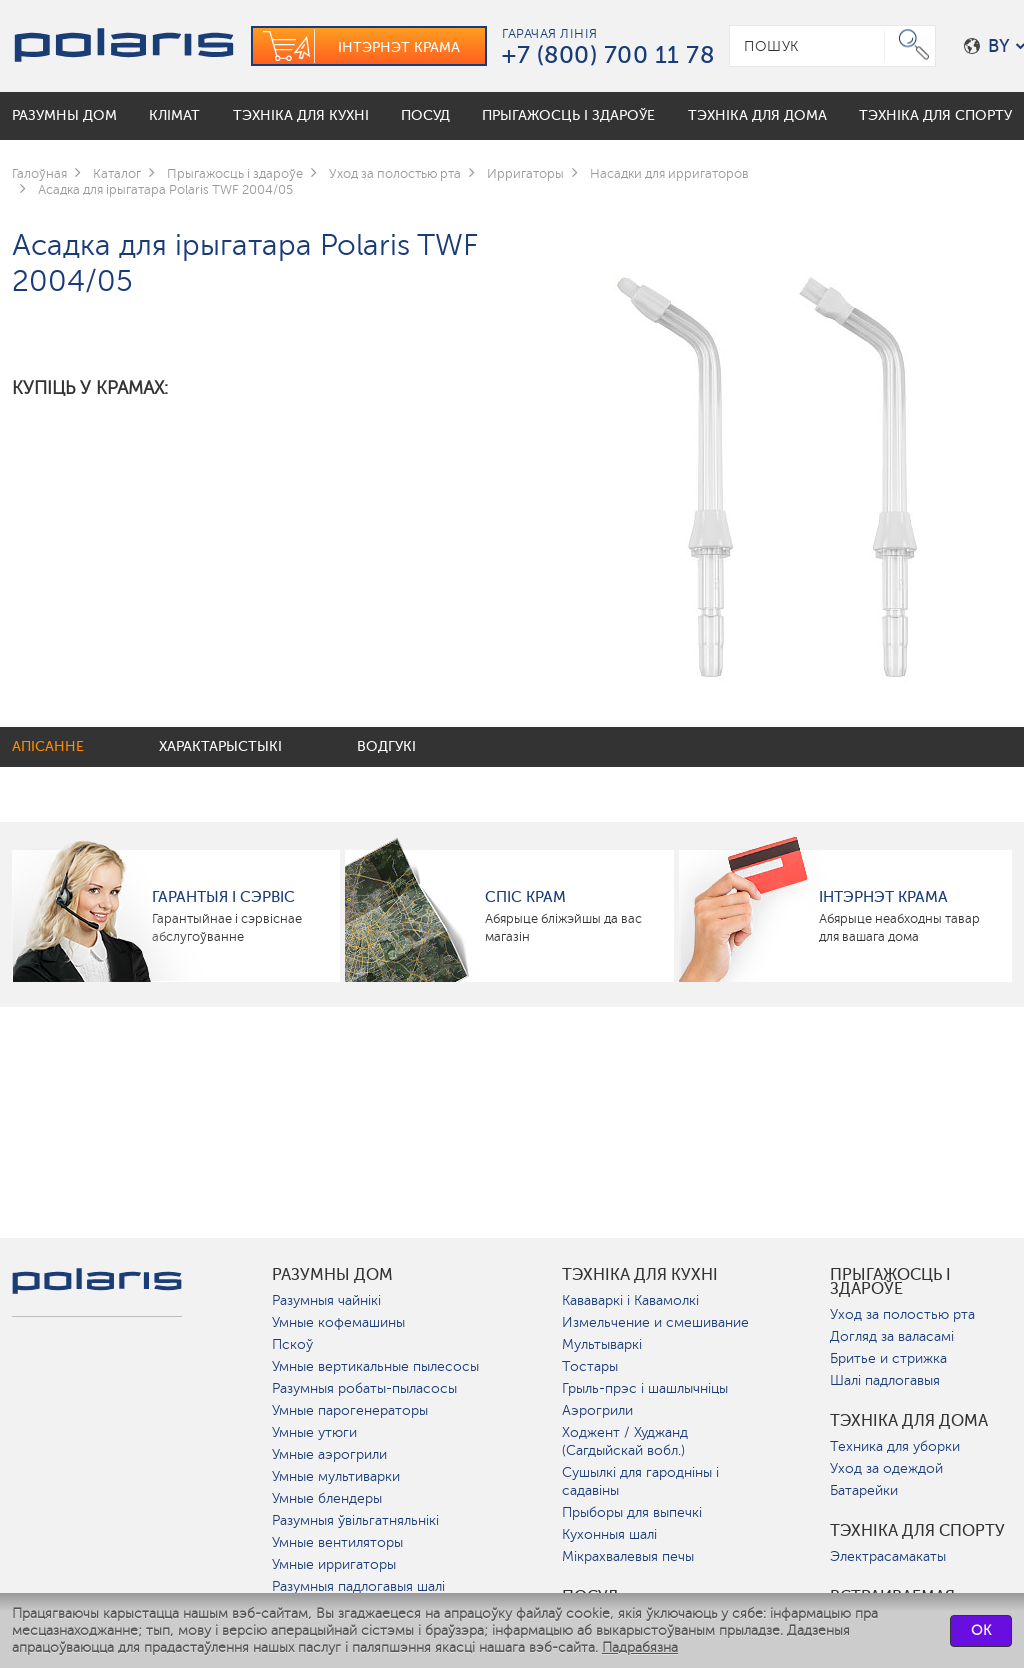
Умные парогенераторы (350, 1410)
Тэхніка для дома (909, 1421)
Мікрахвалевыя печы (628, 1556)
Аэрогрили (597, 1410)
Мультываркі (602, 1344)
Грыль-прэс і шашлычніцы (645, 1388)
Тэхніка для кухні (640, 1275)
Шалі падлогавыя (885, 1380)
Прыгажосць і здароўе (890, 1282)
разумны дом (332, 1275)
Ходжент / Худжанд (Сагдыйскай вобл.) (625, 1441)
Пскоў (292, 1344)
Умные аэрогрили (329, 1454)
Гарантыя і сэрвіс (223, 897)
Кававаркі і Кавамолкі (630, 1300)
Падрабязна (640, 1647)
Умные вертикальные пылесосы (375, 1366)
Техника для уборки (895, 1446)
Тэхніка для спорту (917, 1531)
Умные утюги (314, 1432)
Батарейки (864, 1490)
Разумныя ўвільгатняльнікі (355, 1520)
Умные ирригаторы (334, 1564)
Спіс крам (525, 897)
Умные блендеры (327, 1498)
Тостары (590, 1366)
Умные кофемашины (338, 1322)
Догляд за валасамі (892, 1336)
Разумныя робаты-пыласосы (364, 1388)
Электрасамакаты (888, 1556)
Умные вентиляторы (337, 1542)
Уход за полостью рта (902, 1314)
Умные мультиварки (336, 1476)
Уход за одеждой (886, 1468)
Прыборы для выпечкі (632, 1512)
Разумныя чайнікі (326, 1300)
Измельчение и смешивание (655, 1322)
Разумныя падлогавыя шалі (358, 1586)
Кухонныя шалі (609, 1534)
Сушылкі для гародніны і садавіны (640, 1481)
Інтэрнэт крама (883, 897)
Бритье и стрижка (888, 1358)
